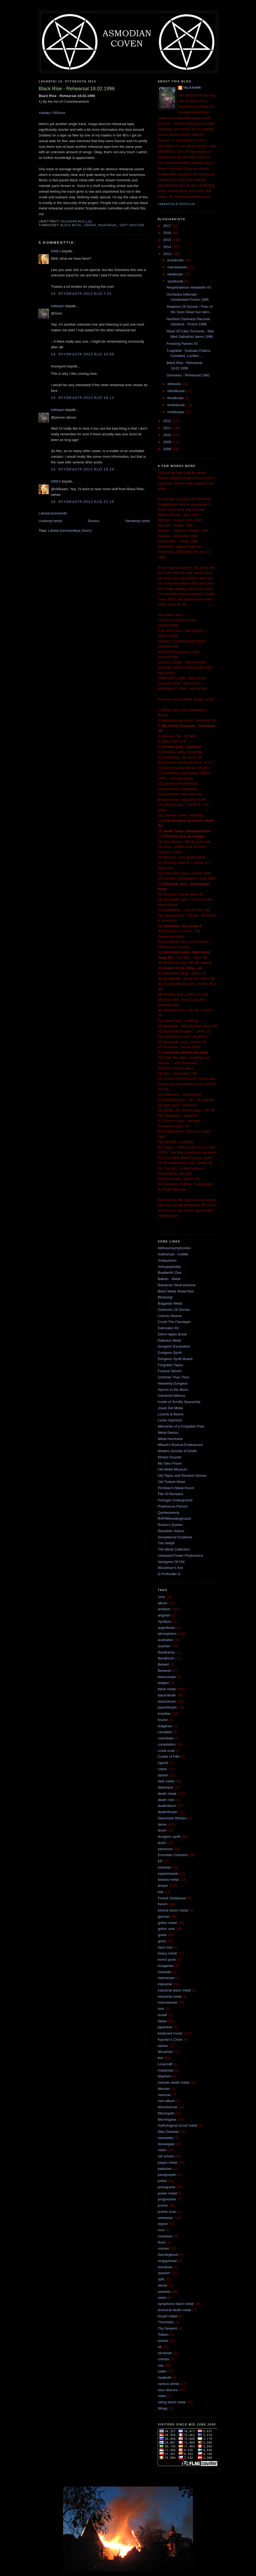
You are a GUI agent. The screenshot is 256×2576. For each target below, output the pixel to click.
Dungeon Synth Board (175, 1359)
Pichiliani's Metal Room (176, 1488)
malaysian (166, 2070)
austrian (164, 1646)
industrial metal (169, 1996)
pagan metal (167, 2162)
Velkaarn (58, 306)
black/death (167, 1695)
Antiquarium (167, 1260)
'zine (161, 1597)
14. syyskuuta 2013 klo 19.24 (82, 469)
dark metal (166, 1781)
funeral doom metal (173, 1910)
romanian (165, 2236)
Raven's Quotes (170, 1525)
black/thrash (167, 1707)
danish (90, 225)
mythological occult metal (177, 2125)
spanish (164, 2273)
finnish (163, 1886)
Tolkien (163, 2335)
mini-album (166, 2101)
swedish (164, 2292)
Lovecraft (165, 2064)
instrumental (167, 2002)
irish (161, 2009)
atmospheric (167, 1634)
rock (161, 2230)
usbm (162, 2371)
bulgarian (165, 1726)
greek (162, 1935)
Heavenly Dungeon (173, 1383)
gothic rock (166, 1929)
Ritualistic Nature (171, 1531)
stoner (163, 2285)
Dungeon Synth (170, 1353)
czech (162, 1769)
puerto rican (167, 2212)
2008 (167, 449)
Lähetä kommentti (53, 513)
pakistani (165, 2169)
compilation (167, 1744)
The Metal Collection (174, 1549)
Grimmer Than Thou (173, 1377)
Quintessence (168, 1513)
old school (166, 2156)
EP (160, 1861)
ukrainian (165, 2353)
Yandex (44, 113)
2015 (167, 240)
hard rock (165, 1947)
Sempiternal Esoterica (175, 1537)
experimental (168, 1874)
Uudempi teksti (50, 521)
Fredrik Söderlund (172, 1898)
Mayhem (164, 2076)
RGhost (59, 113)
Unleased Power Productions (180, 1555)
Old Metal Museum (172, 1469)
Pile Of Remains (170, 1494)
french (163, 1904)
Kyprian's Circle (170, 2039)
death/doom (167, 1806)
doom (162, 1830)
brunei (163, 1720)
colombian (166, 1738)
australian (165, 1640)
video (162, 2396)
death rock (166, 1800)
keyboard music (170, 2033)
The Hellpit (166, 1543)
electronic (165, 1849)
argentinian (166, 1628)
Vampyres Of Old (171, 1562)
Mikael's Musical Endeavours (180, 1445)
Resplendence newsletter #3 (188, 287)
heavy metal (167, 1953)
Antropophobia (169, 1267)
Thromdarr (166, 2322)
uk (160, 2347)
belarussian (167, 1677)
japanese (165, 2027)
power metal (167, 2193)
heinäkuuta (177, 391)
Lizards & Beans (170, 1414)
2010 (167, 435)
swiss (162, 2298)
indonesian (166, 1978)
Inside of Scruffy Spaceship (179, 1402)
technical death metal (174, 2310)
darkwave (165, 1787)
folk (160, 1892)
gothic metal (167, 1923)
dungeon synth (169, 1837)
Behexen (165, 1671)
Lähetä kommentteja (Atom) (69, 531)
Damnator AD (168, 1328)
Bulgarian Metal (170, 1303)
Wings (163, 2408)
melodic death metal (173, 2082)
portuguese (166, 2187)
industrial (165, 1984)
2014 (167, 247)
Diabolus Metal (169, 1340)
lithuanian (165, 2052)
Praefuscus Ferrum (173, 1506)
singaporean (167, 2261)
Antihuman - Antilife (173, 1254)
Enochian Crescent (173, 1855)
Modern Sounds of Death (177, 1451)
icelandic (165, 1972)
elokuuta (175, 384)
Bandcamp (166, 1652)
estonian (164, 1867)
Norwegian (166, 2144)
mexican (164, 2095)
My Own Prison (170, 1463)
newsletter (166, 2138)
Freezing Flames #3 (182, 344)
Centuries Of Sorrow (174, 1310)
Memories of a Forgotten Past (181, 1426)
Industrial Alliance (171, 1396)
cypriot (163, 1763)
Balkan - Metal (169, 1279)
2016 (167, 233)
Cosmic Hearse (170, 1316)
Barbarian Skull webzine (176, 1285)
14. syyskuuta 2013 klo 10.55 (82, 354)
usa (160, 2365)
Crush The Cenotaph (174, 1322)
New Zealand (168, 2132)
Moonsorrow (167, 2107)
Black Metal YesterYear (176, 1291)
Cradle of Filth (169, 1757)
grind (162, 1941)
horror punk (167, 1959)
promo (163, 2205)
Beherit (163, 1664)
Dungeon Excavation (174, 1346)
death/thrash (167, 1812)
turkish (163, 2341)
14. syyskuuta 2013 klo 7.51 (81, 294)
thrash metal (167, 2316)
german (164, 1917)
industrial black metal (174, 1990)
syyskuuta (176, 281)
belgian (163, 1683)
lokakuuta (175, 274)
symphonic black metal (175, 2304)
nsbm (162, 2150)
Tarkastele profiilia (176, 204)
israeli (162, 2015)
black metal (71, 225)
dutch (162, 1843)
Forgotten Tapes (170, 1365)
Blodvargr (165, 1297)
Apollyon (164, 1621)
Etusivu (93, 521)
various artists (168, 2384)
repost (163, 2224)
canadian (165, 1732)
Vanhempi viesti (137, 521)
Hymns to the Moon (173, 1390)
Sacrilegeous (168, 2255)
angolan (164, 1615)
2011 (167, 428)
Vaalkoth (164, 2377)
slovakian (165, 2267)
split (161, 2279)
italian (162, 2021)
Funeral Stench (170, 1371)
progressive (167, 2199)
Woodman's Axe (170, 1568)
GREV (56, 251)
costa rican (166, 1751)
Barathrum (166, 1658)
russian (163, 2248)
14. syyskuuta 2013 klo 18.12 (82, 398)
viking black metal (172, 2402)
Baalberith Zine (169, 1273)
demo (162, 1824)
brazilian (164, 1714)
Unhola (163, 2359)
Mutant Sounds (169, 1457)
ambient (164, 1609)
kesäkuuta (176, 398)
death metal (167, 1794)
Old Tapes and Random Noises (182, 1476)
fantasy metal (168, 1879)
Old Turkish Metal (171, 1482)
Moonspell (166, 2113)
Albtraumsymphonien (174, 1248)
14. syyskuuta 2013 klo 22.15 (82, 502)
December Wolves (172, 1818)
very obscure (131, 225)
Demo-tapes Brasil (172, 1334)
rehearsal (107, 225)
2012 (167, 421)
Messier (164, 2089)
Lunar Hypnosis (170, 1420)
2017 (167, 226)
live (160, 2058)
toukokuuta (177, 405)
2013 (167, 254)
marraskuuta (178, 267)
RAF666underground (174, 1518)
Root (161, 2242)
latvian (163, 2046)
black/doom (167, 1701)
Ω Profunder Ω (169, 1574)
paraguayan (167, 2175)
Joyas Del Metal (170, 1408)
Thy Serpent (167, 2328)
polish (162, 2181)
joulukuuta (176, 260)
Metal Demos (168, 1433)
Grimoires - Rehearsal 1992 (188, 375)
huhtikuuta (176, 412)
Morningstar (167, 2119)
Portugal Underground (175, 1500)
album (162, 1603)
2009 (167, 442)
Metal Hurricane (170, 1439)
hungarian (165, 1966)
